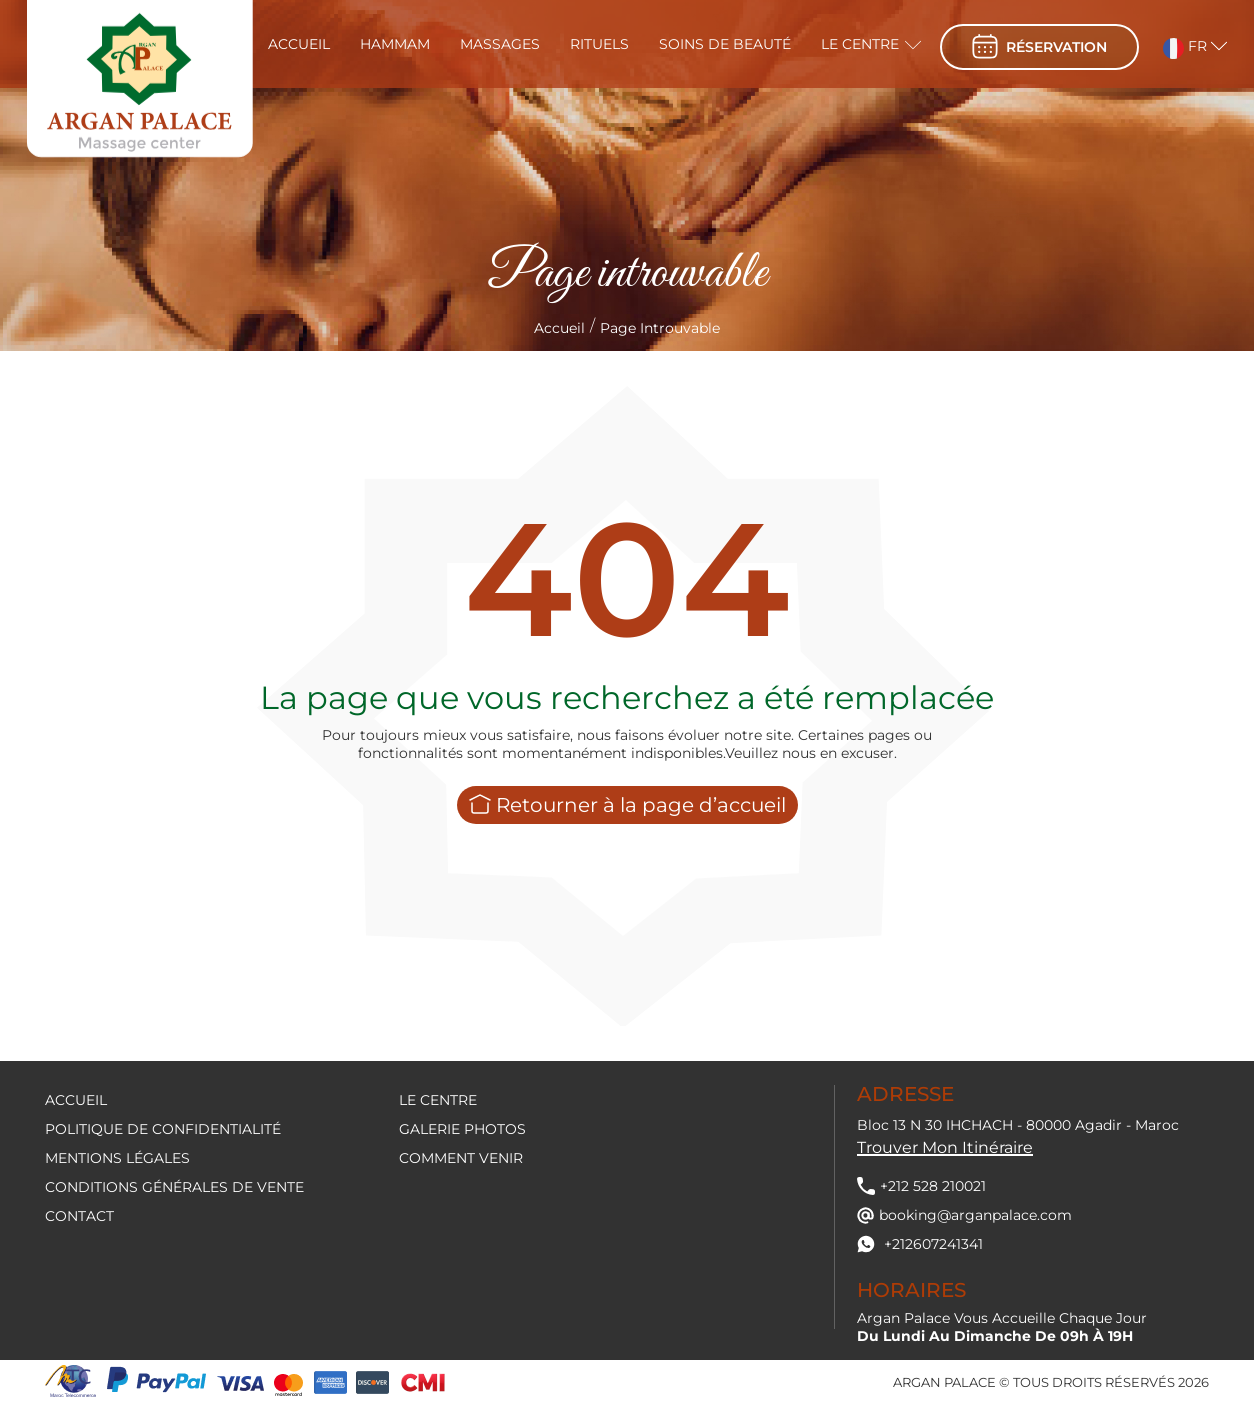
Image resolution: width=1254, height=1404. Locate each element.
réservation (1039, 46)
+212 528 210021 (921, 1186)
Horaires (911, 1290)
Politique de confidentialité (163, 1129)
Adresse (905, 1094)
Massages (500, 44)
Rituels (599, 44)
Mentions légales (117, 1158)
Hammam (395, 44)
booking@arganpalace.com (964, 1215)
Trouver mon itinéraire (945, 1147)
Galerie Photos (462, 1129)
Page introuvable (660, 328)
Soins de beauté (725, 44)
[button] (1183, 44)
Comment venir (461, 1158)
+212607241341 (920, 1244)
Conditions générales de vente (174, 1187)
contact (79, 1216)
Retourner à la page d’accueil (627, 805)
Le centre (860, 44)
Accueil (299, 44)
